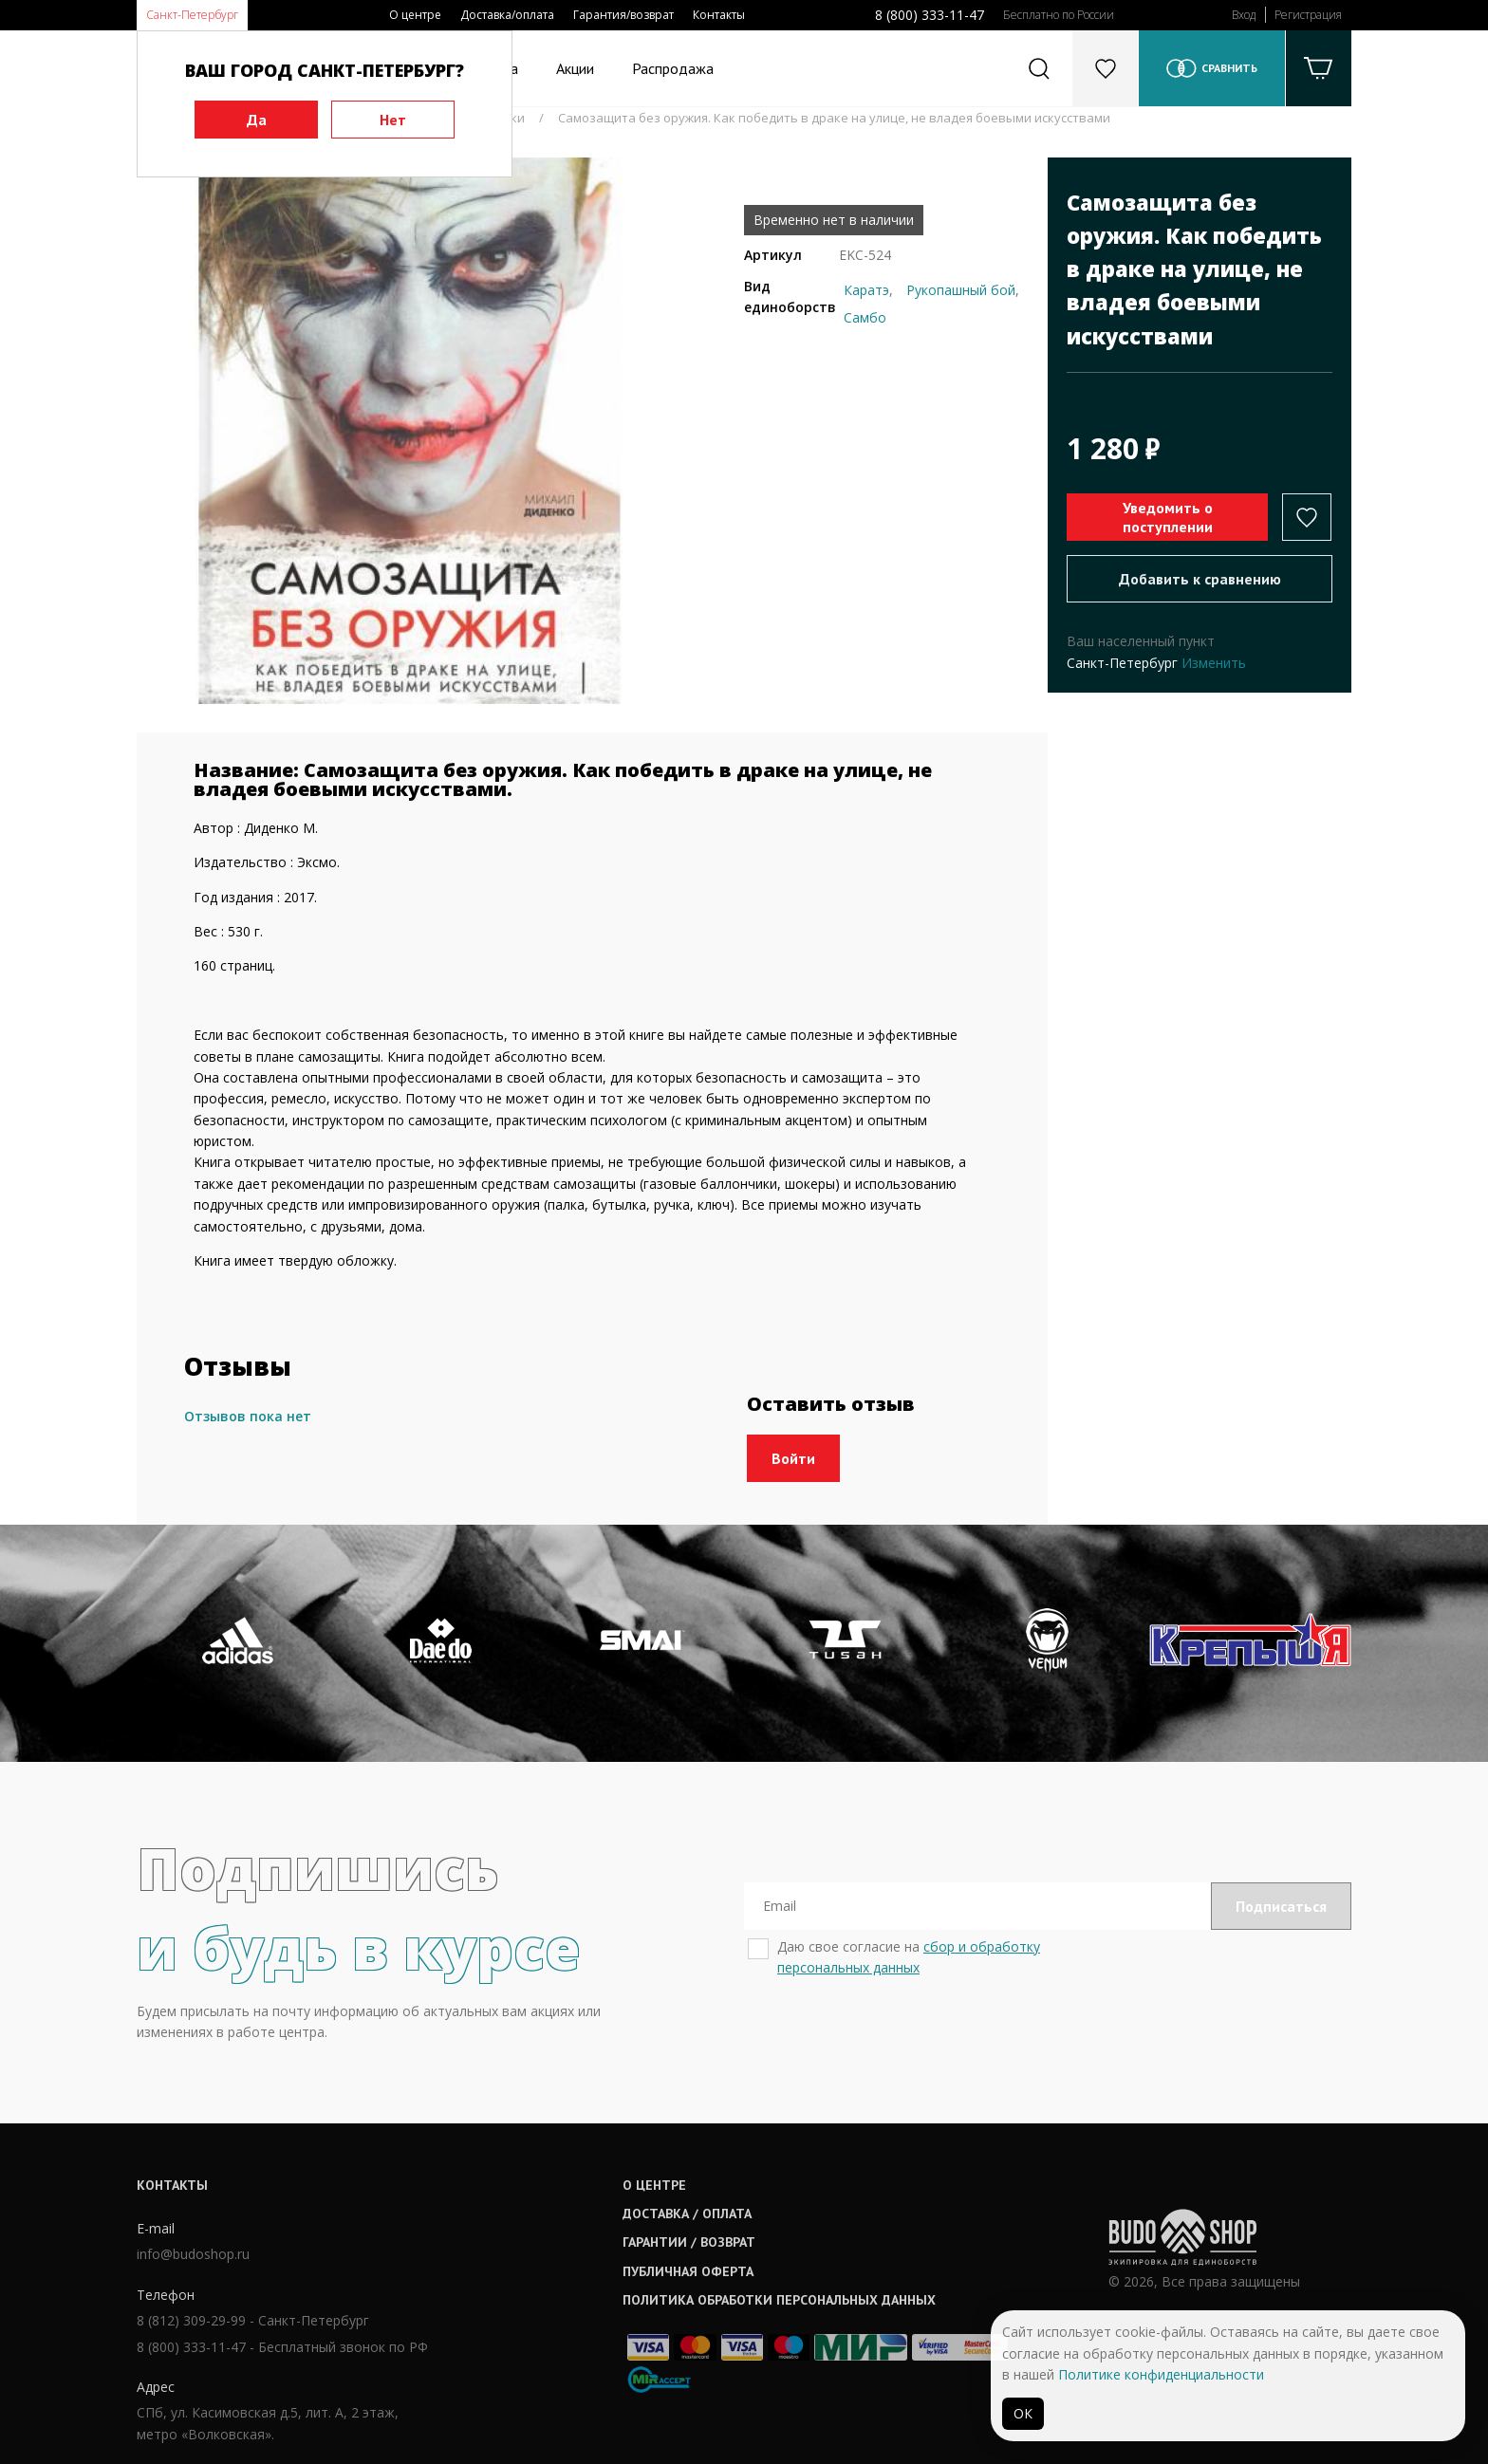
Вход (1244, 15)
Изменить (1213, 663)
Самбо (865, 317)
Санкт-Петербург (192, 15)
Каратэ (866, 290)
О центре (415, 15)
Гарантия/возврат (623, 15)
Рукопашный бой (960, 290)
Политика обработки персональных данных (779, 2299)
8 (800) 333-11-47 (929, 15)
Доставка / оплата (687, 2213)
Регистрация (1308, 15)
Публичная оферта (688, 2271)
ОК (1023, 2413)
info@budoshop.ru (193, 2254)
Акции (575, 68)
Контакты (719, 15)
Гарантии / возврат (689, 2242)
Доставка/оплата (507, 15)
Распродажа (673, 68)
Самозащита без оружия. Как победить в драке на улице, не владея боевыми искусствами (834, 117)
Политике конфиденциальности (1161, 2374)
